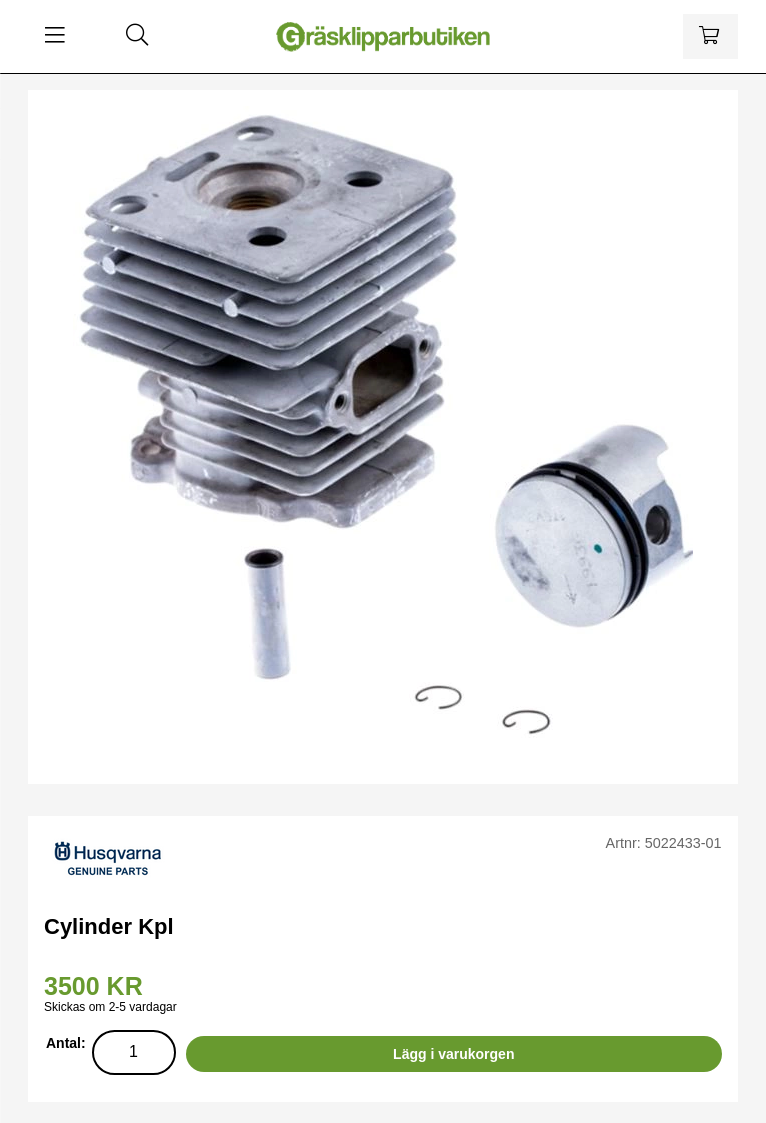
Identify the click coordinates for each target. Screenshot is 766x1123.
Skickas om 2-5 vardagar (110, 1007)
